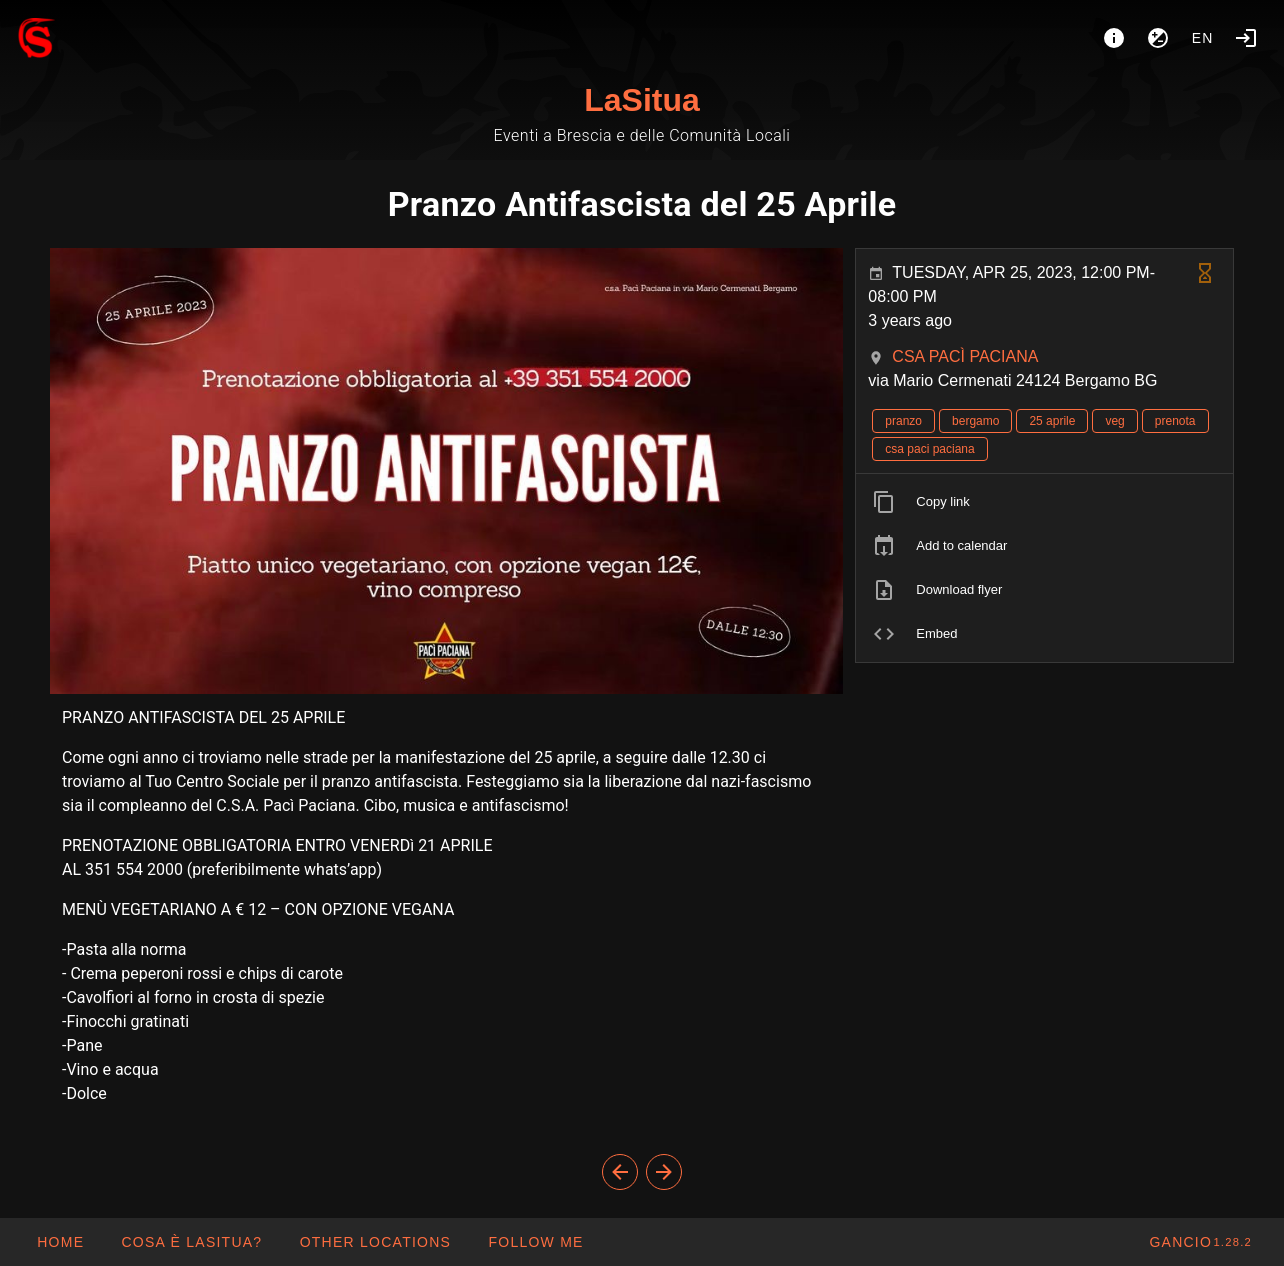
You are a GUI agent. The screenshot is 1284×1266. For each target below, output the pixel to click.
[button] (374, 1242)
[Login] (1246, 38)
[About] (1114, 38)
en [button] (1203, 38)
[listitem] (1044, 502)
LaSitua (642, 100)
